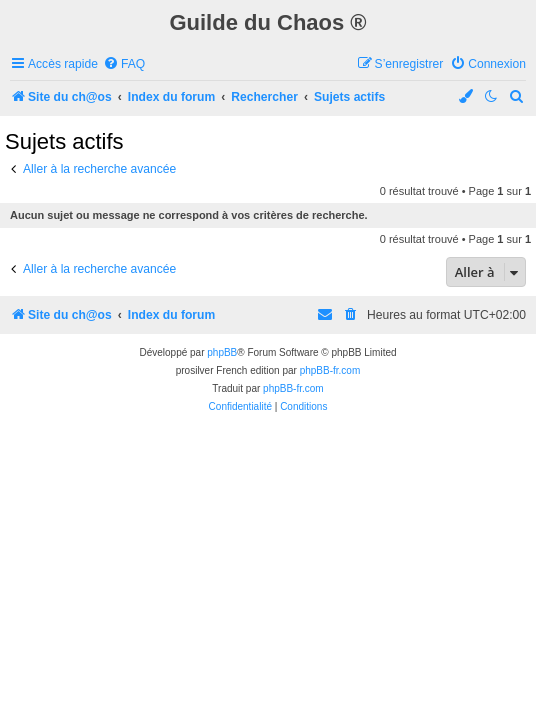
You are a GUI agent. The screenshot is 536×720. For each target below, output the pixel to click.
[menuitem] (124, 64)
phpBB (222, 352)
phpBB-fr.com (330, 370)
